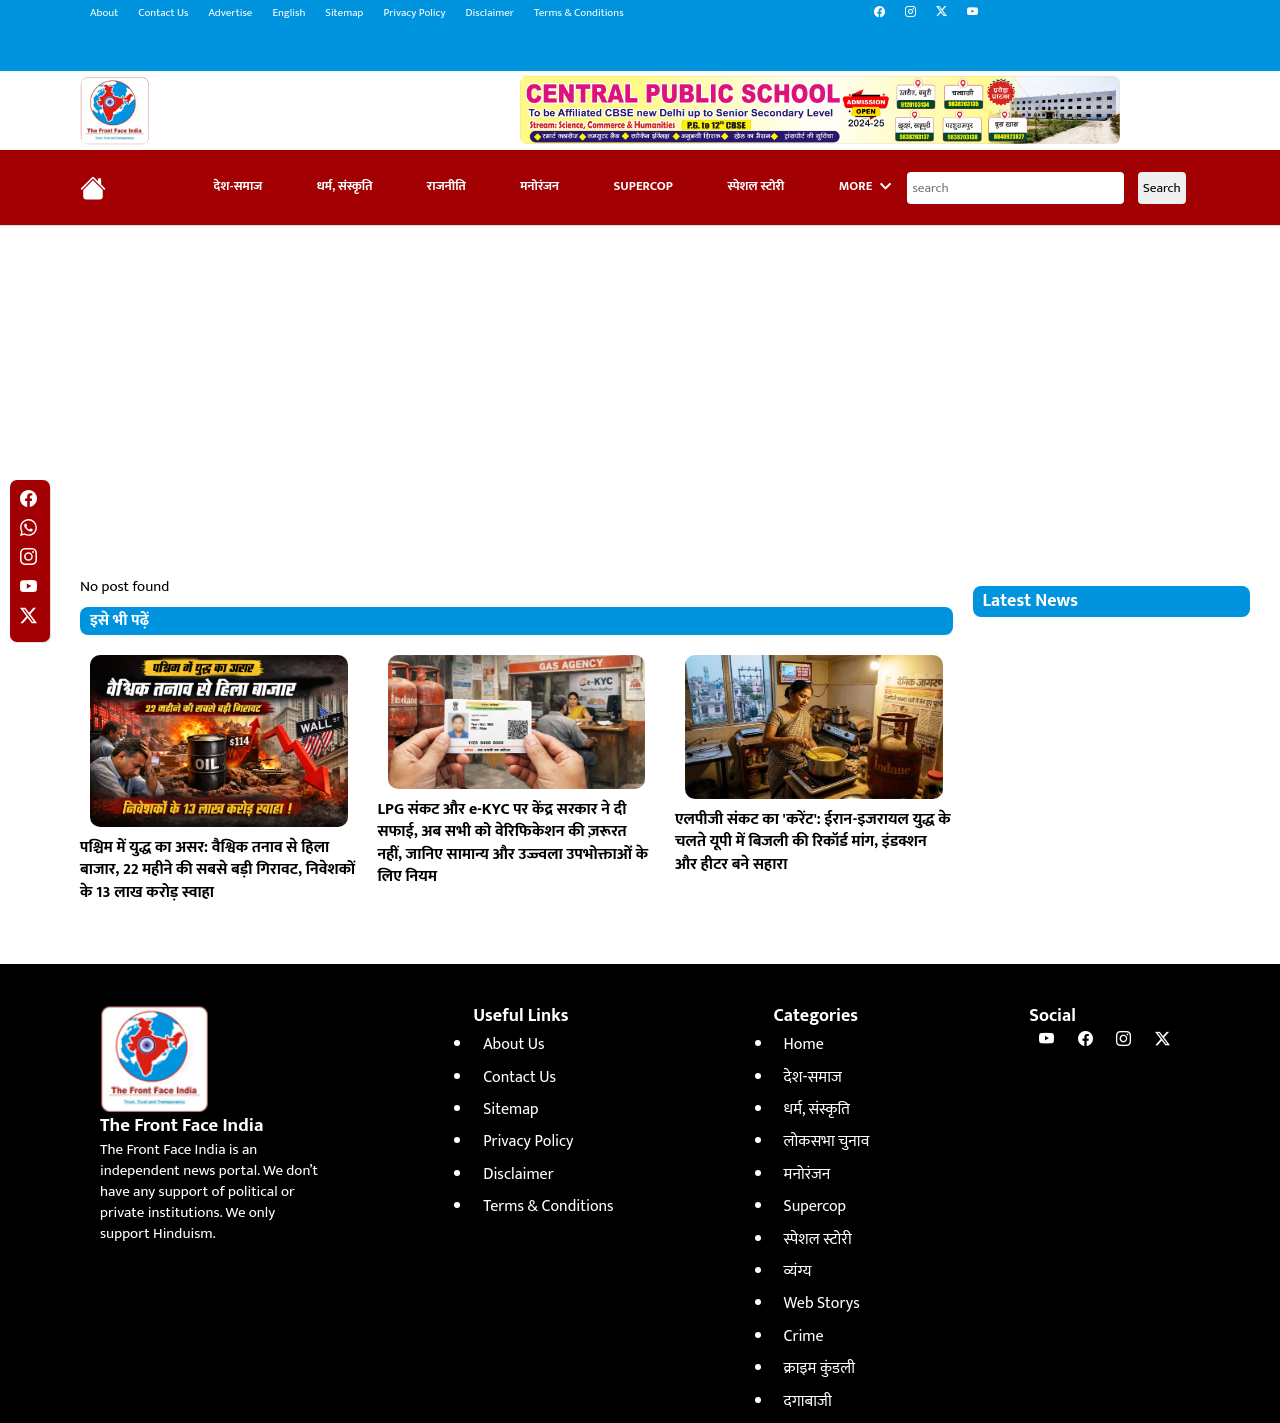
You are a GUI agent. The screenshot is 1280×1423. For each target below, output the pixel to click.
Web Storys (822, 1303)
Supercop (643, 186)
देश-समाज (238, 186)
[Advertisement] (640, 386)
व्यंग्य (798, 1271)
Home (804, 1044)
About (104, 13)
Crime (804, 1336)
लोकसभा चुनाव (827, 1141)
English (288, 13)
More (865, 186)
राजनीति (446, 186)
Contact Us (163, 13)
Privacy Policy (414, 13)
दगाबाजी (808, 1401)
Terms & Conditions (579, 13)
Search (1162, 188)
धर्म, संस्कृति (345, 186)
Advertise (230, 13)
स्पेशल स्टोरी (755, 186)
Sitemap (344, 13)
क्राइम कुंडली (819, 1368)
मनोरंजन (539, 186)
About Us (513, 1044)
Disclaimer (490, 13)
